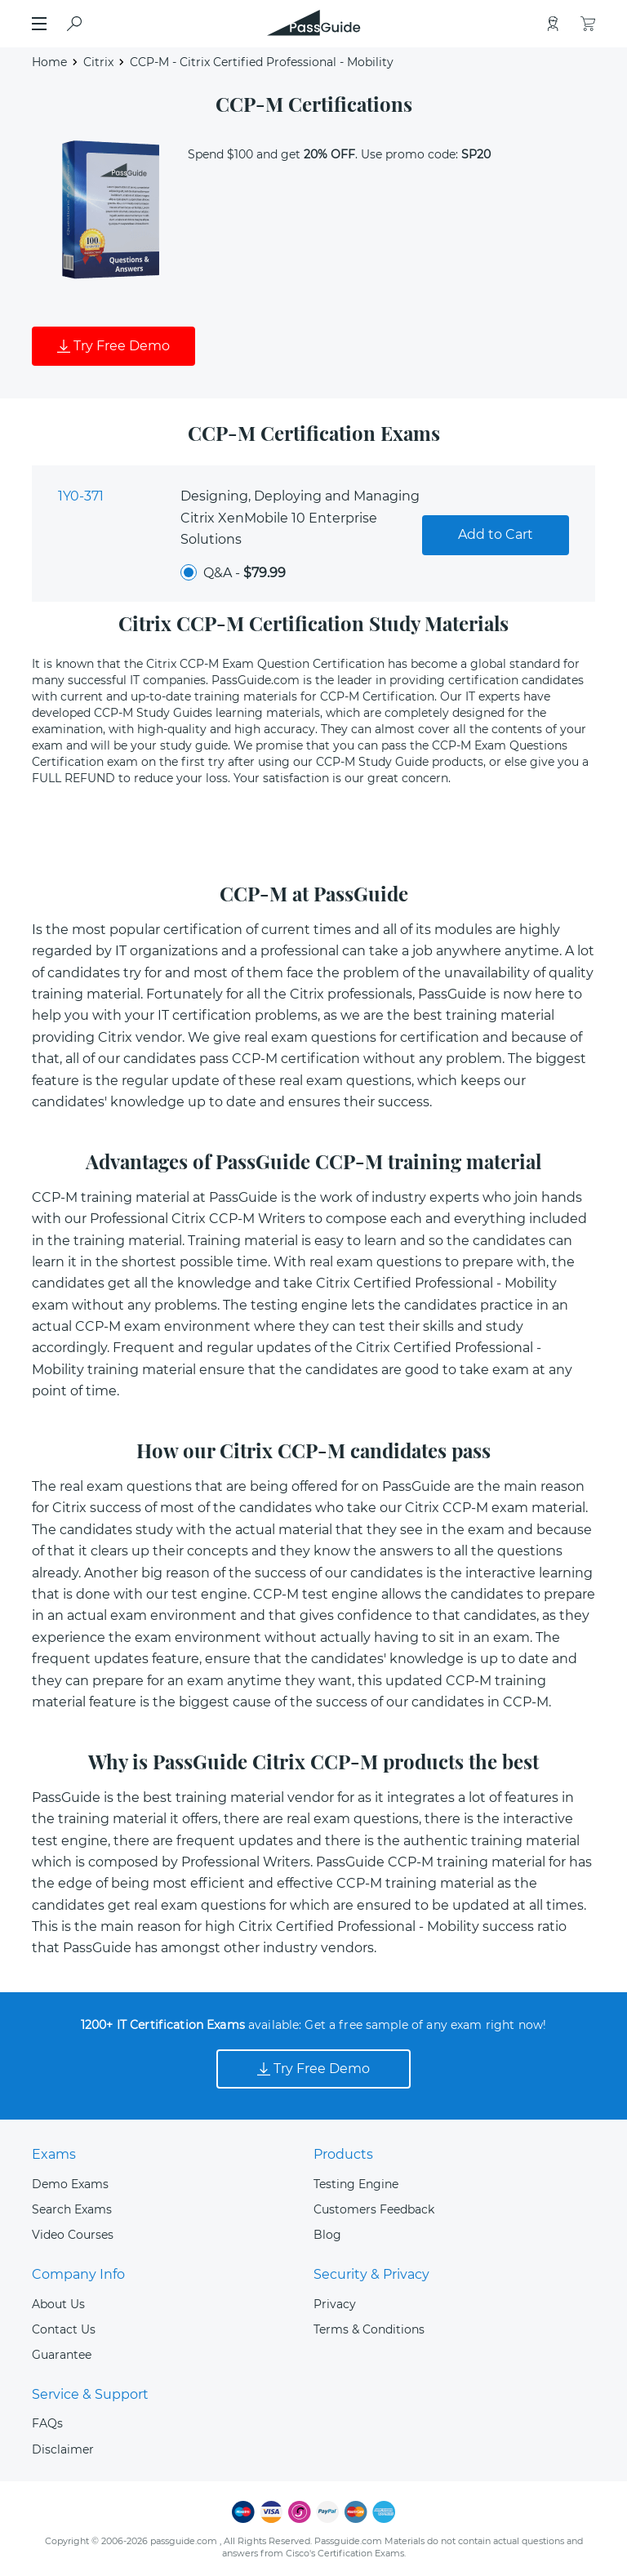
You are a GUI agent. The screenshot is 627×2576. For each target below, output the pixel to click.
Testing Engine (356, 2184)
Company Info (78, 2274)
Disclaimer (63, 2449)
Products (343, 2154)
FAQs (47, 2423)
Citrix (98, 62)
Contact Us (64, 2329)
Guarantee (61, 2354)
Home (49, 62)
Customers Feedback (374, 2209)
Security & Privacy (371, 2274)
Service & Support (90, 2394)
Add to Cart (495, 534)
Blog (327, 2234)
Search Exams (72, 2209)
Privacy (335, 2304)
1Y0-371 (81, 496)
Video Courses (72, 2234)
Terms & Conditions (369, 2329)
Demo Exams (70, 2184)
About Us (58, 2304)
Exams (54, 2154)
